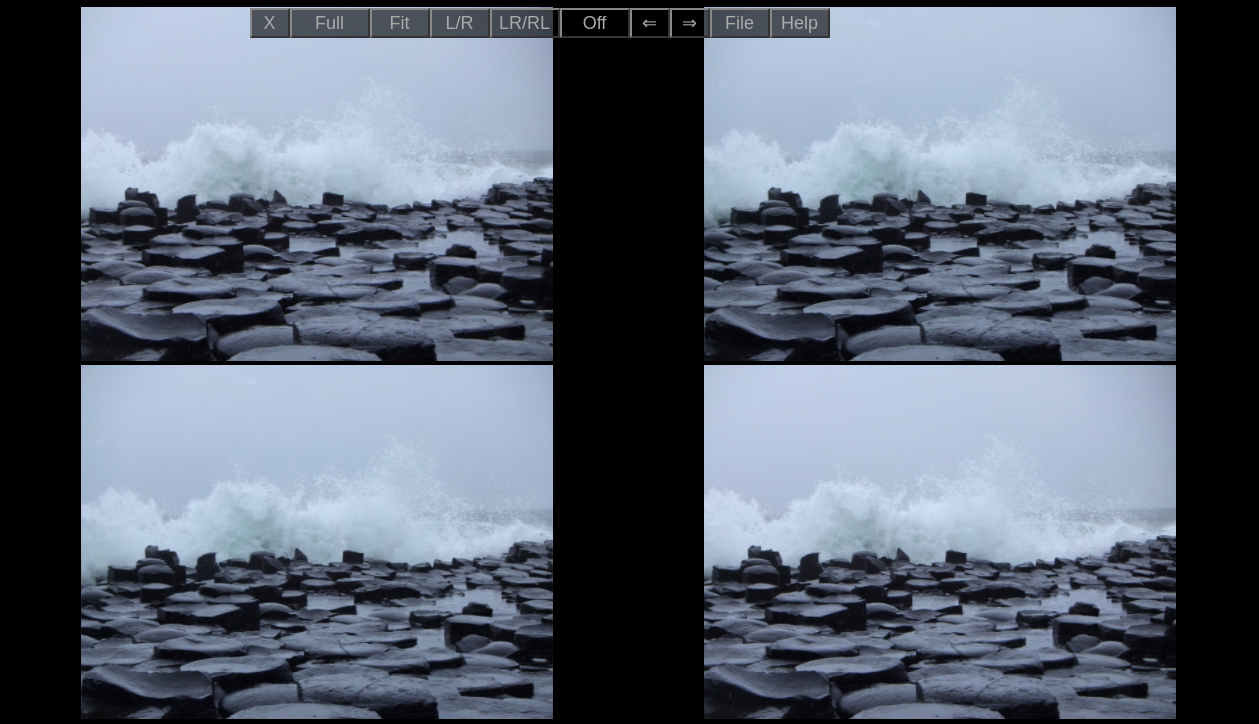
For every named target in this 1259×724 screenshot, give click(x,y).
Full (329, 23)
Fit (400, 23)
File (739, 23)
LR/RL (524, 23)
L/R (459, 23)
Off (595, 23)
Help (799, 23)
